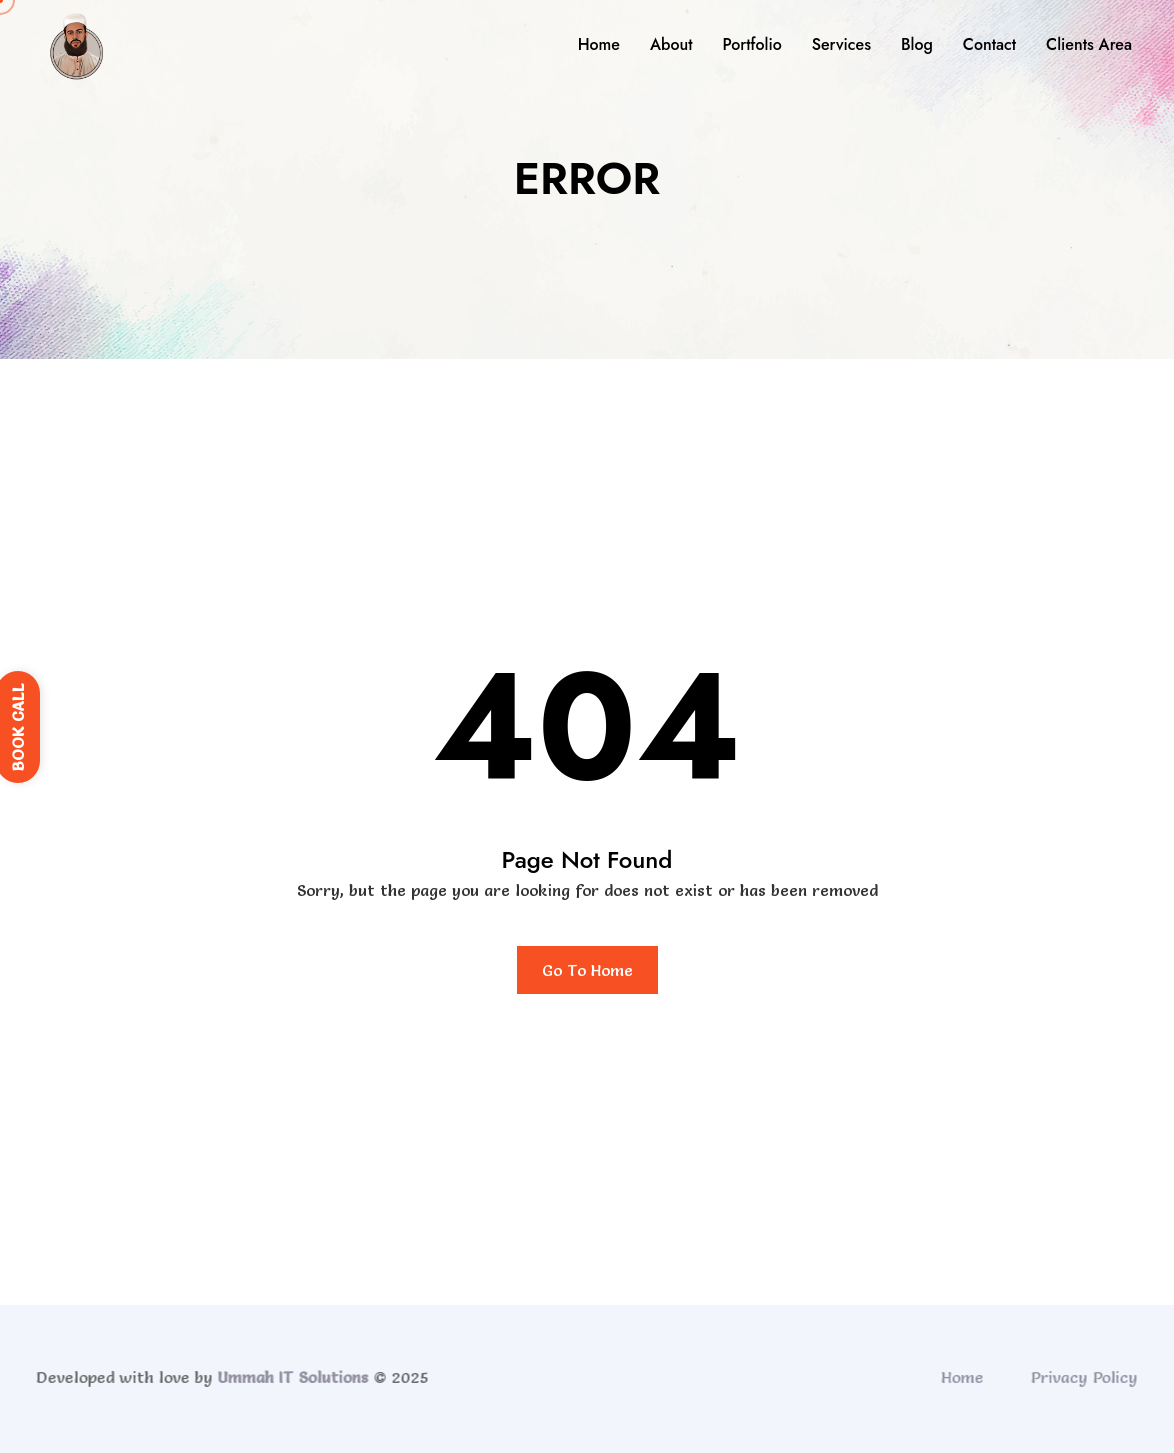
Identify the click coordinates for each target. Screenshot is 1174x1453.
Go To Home (587, 970)
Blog (917, 44)
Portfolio (751, 44)
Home (599, 44)
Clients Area (1089, 44)
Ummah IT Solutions (288, 1377)
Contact (989, 44)
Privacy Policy (1088, 1377)
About (671, 44)
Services (841, 44)
